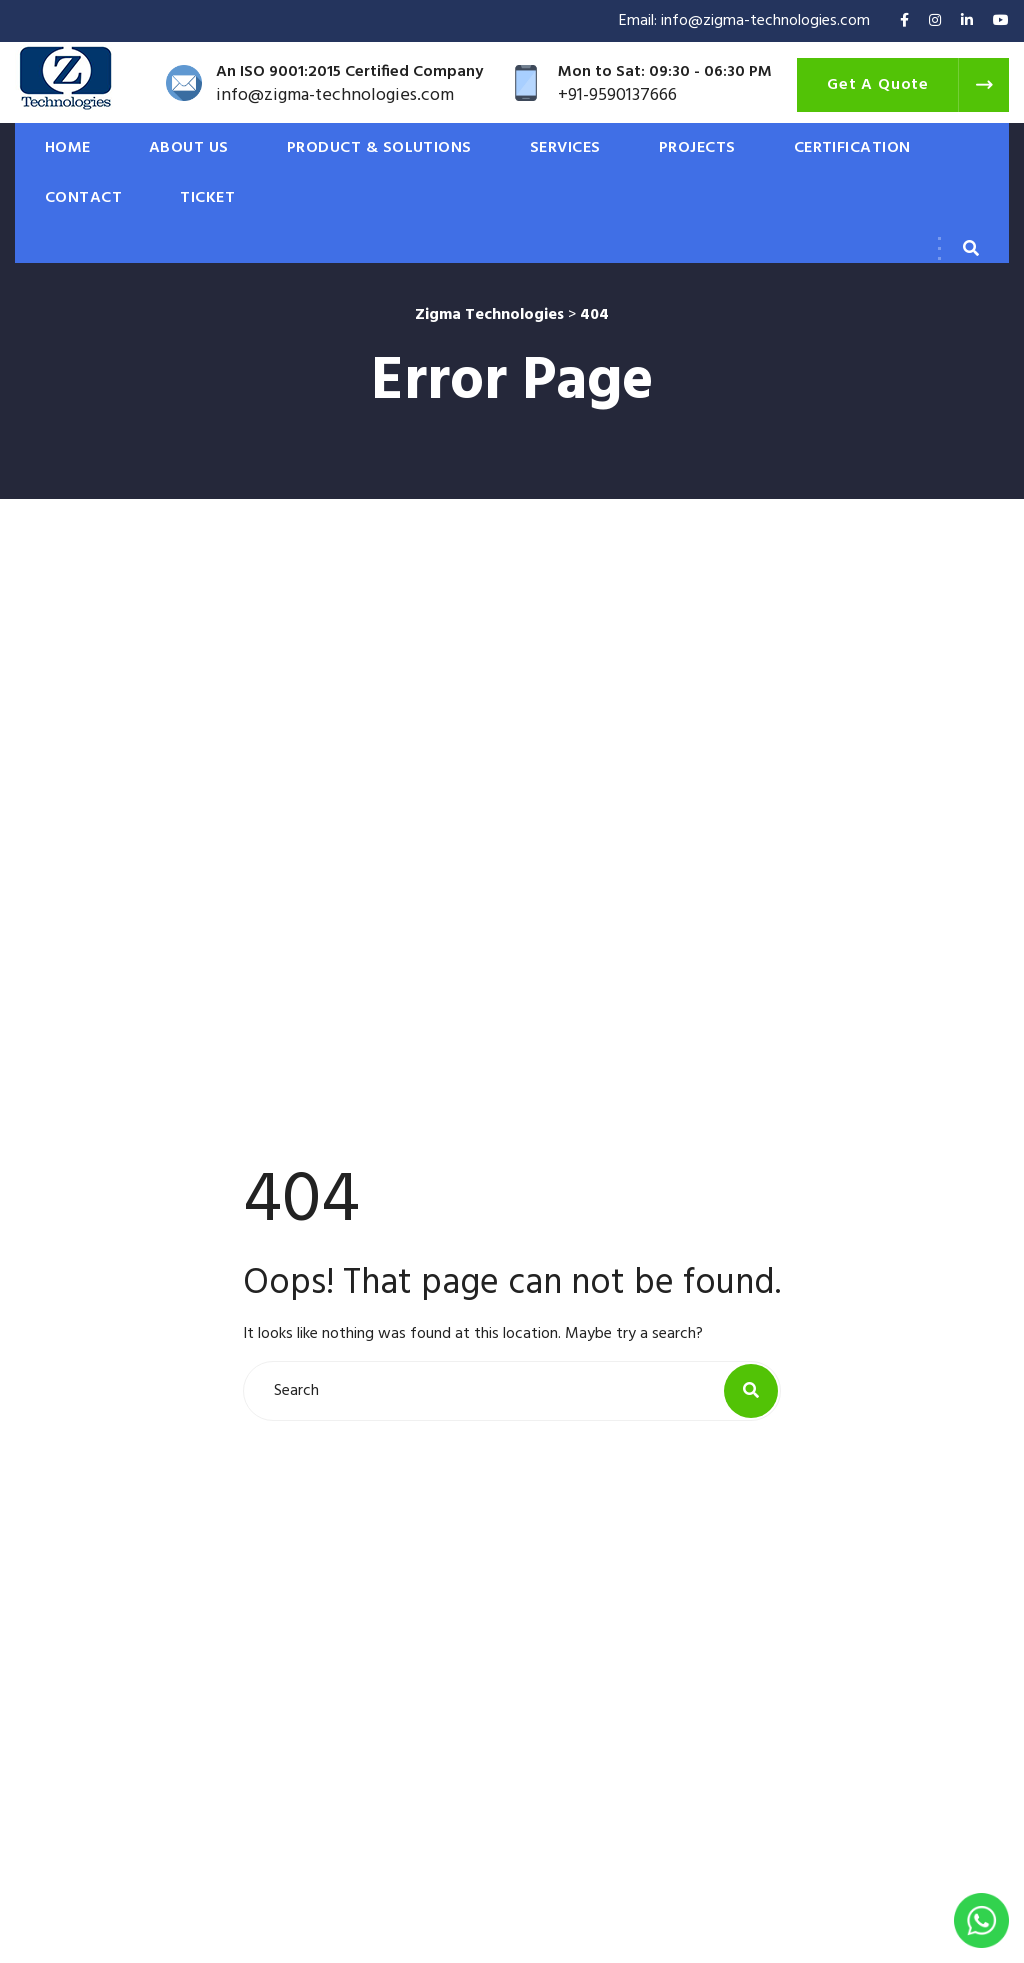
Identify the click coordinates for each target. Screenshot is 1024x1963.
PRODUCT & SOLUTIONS (379, 148)
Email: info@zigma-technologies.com (744, 21)
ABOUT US (189, 148)
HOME (68, 148)
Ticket (207, 198)
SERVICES (565, 148)
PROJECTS (697, 148)
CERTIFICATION (852, 148)
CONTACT (83, 198)
